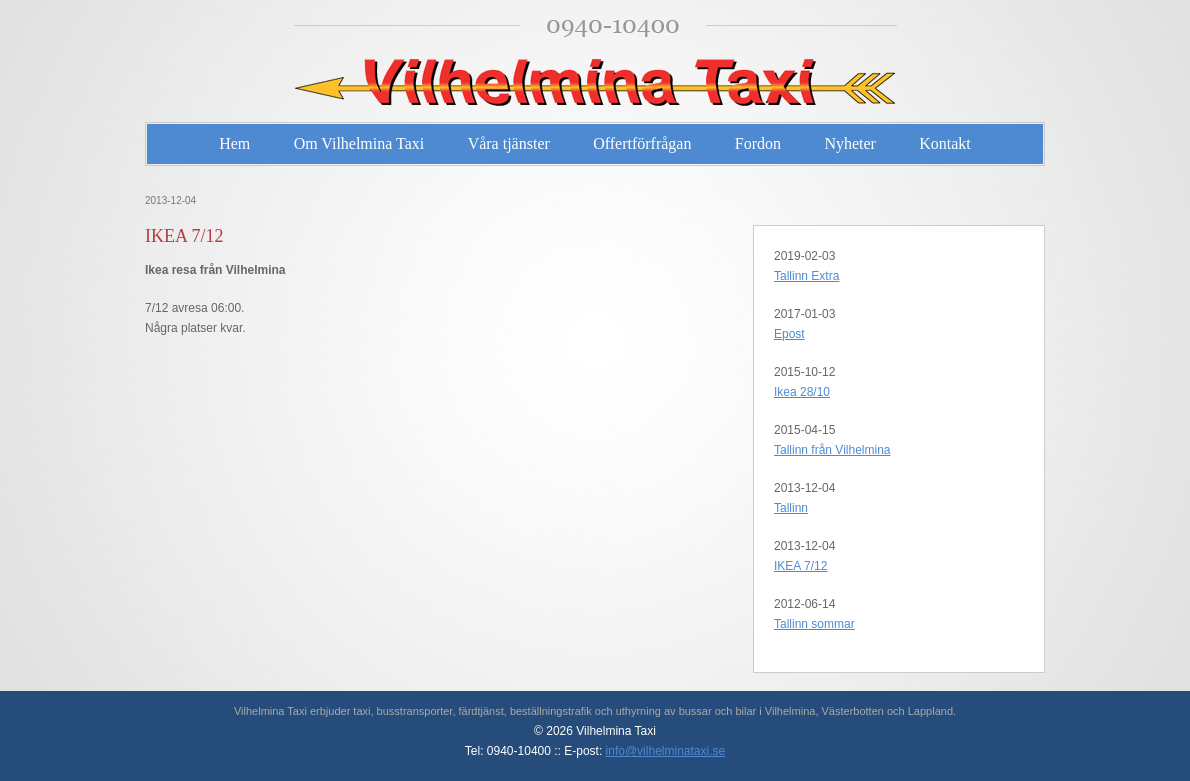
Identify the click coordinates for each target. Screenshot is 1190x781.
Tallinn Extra (806, 276)
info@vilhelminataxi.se (666, 751)
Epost (789, 334)
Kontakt (945, 143)
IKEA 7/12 (800, 566)
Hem (234, 143)
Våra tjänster (509, 143)
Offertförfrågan (642, 143)
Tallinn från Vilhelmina (832, 450)
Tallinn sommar (814, 624)
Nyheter (850, 143)
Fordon (758, 143)
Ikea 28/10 (802, 392)
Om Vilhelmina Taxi (359, 143)
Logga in (595, 771)
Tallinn (791, 508)
